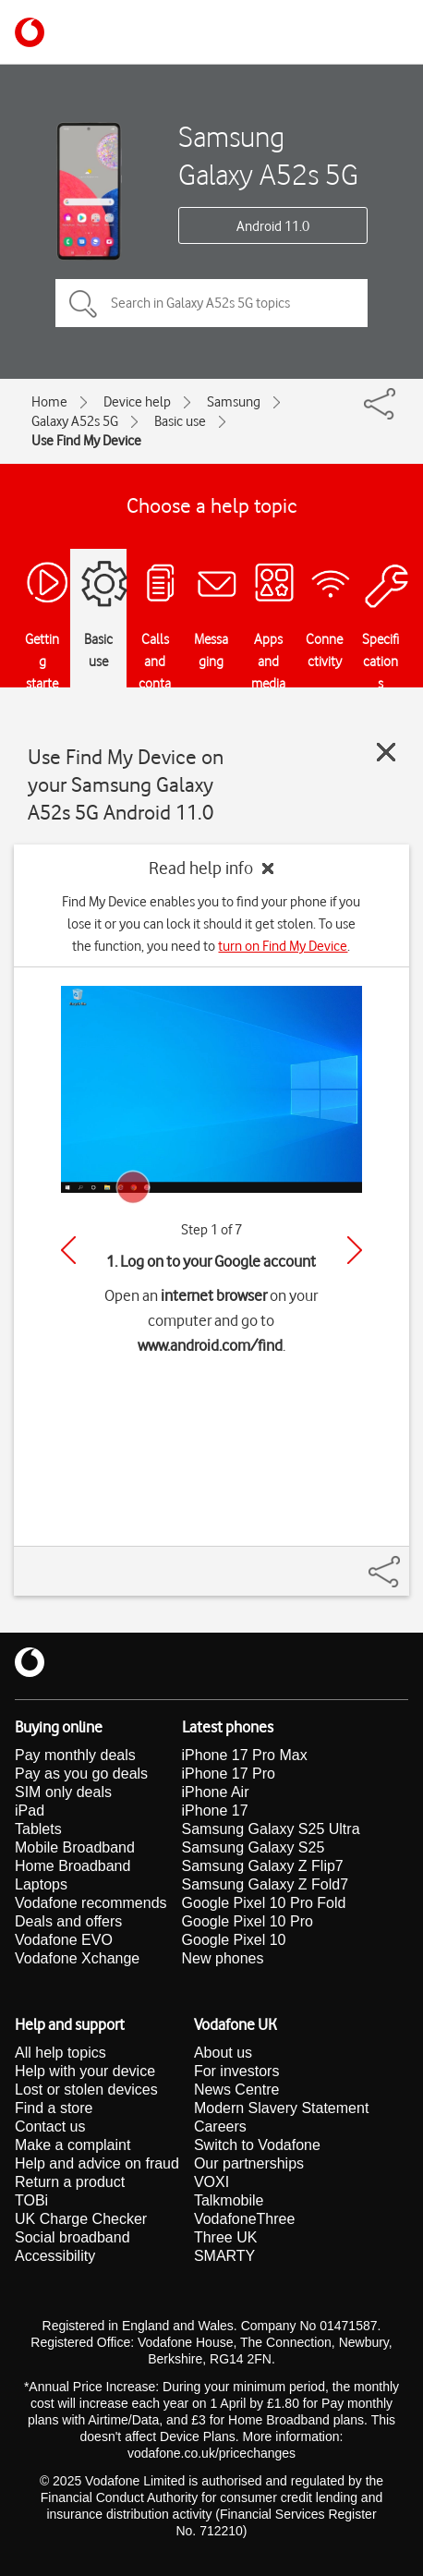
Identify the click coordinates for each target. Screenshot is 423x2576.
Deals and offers (68, 1921)
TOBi (31, 2200)
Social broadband (72, 2237)
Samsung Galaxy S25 (253, 1847)
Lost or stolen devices (86, 2089)
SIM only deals (63, 1792)
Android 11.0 (272, 226)
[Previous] (68, 1250)
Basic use (180, 421)
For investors (236, 2071)
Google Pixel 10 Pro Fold (264, 1903)
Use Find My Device (86, 440)
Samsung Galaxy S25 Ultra (271, 1829)
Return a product (70, 2182)
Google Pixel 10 (234, 1940)
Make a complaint (72, 2145)
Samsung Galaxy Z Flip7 (263, 1866)
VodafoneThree (244, 2219)
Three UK (225, 2237)
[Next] (354, 1250)
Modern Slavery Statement (281, 2108)
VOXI (211, 2182)
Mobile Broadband (75, 1847)
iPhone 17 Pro (228, 1773)
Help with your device (85, 2071)
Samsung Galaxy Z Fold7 (265, 1884)
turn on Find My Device (282, 946)
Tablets (38, 1829)
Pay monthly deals (75, 1755)
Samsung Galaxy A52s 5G (268, 155)
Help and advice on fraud (97, 2163)
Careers (220, 2126)
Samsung (233, 402)
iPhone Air (215, 1792)
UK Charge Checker (81, 2219)
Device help (137, 402)
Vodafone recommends (91, 1903)
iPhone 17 (215, 1810)
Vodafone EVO (64, 1940)
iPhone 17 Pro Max (245, 1755)
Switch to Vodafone (257, 2145)
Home (49, 402)
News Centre (236, 2089)
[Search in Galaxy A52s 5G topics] (211, 303)
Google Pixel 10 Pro (247, 1921)
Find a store (53, 2108)
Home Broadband (72, 1866)
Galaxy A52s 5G (74, 421)
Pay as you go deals (81, 1773)
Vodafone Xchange (77, 1958)
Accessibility (55, 2256)
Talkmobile (229, 2200)
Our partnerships (249, 2163)
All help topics (60, 2052)
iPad (29, 1810)
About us (223, 2052)
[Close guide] (386, 752)
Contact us (50, 2126)
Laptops (41, 1884)
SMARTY (224, 2256)
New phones (223, 1958)
